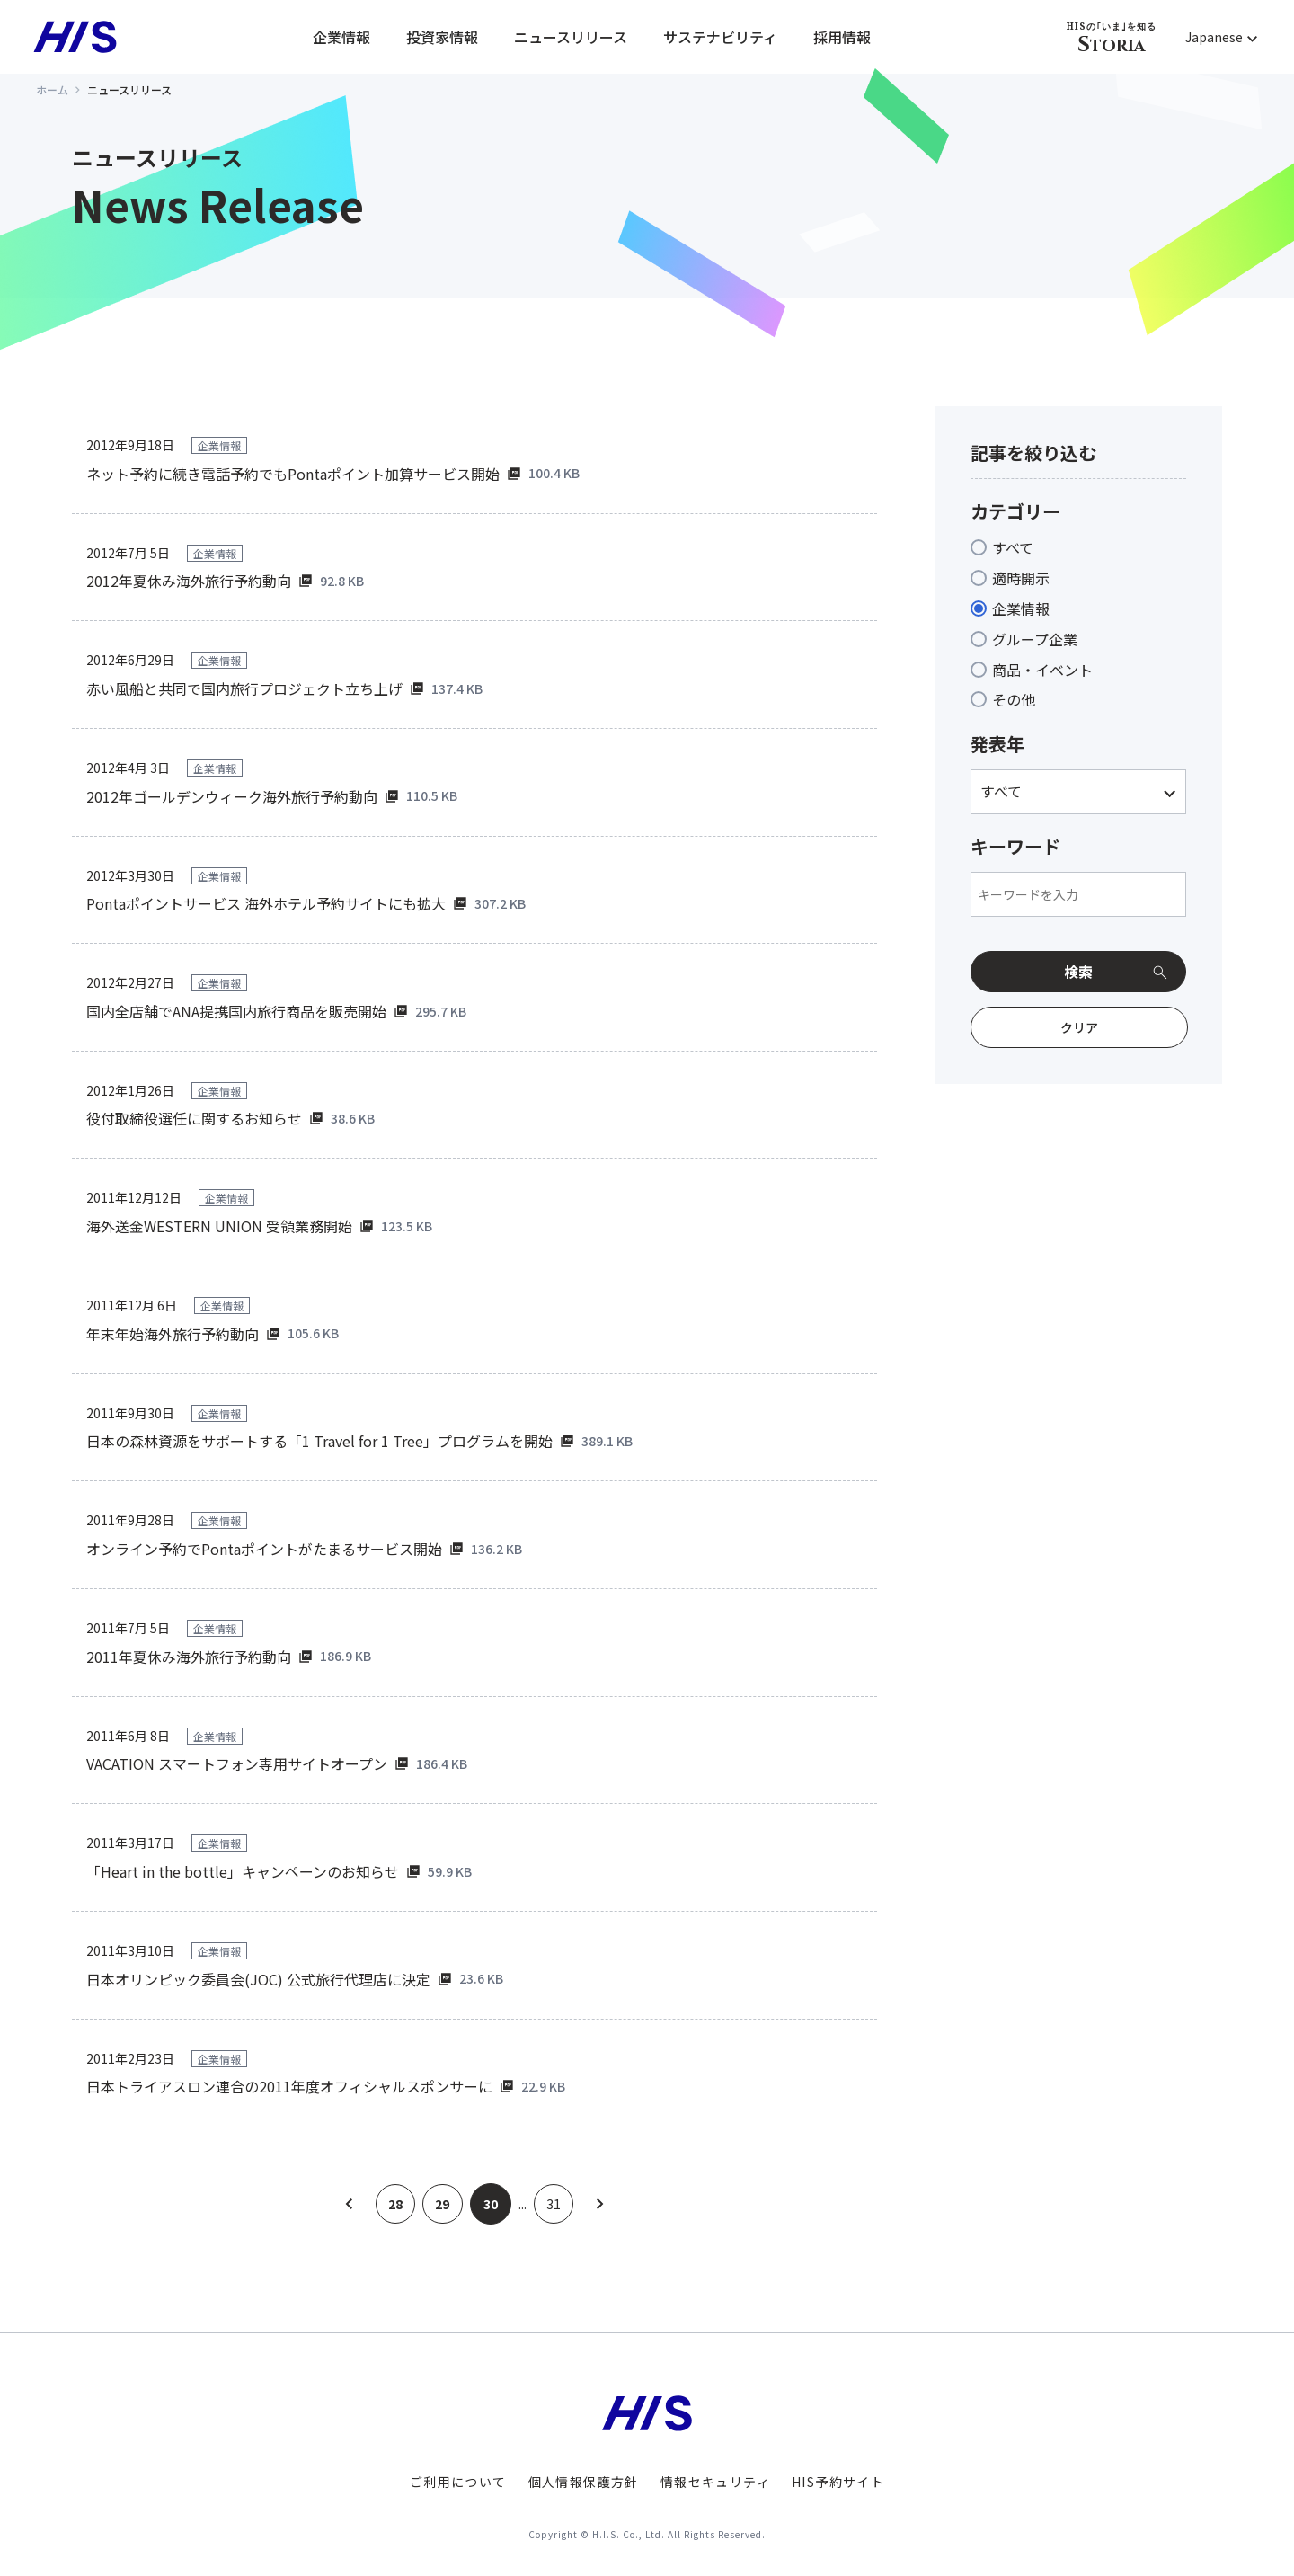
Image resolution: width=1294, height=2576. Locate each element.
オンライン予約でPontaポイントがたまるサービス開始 (264, 1548)
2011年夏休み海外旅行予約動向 (188, 1656)
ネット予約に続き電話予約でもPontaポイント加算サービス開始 (293, 473)
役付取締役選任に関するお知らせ (194, 1118)
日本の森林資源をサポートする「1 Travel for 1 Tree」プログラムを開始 (319, 1441)
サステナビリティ (720, 37)
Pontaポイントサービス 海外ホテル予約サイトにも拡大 (266, 903)
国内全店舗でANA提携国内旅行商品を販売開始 (236, 1011)
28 (394, 2204)
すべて (1012, 547)
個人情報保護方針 (583, 2482)
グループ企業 (1034, 639)
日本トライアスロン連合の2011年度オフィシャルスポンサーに (289, 2086)
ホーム (52, 89)
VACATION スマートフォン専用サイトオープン (236, 1763)
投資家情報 (442, 37)
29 (443, 2204)
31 (555, 2204)
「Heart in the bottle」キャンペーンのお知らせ (242, 1871)
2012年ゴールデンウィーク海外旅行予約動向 (231, 796)
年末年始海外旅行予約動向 (172, 1334)
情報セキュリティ (715, 2482)
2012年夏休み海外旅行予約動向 (188, 580)
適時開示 (1021, 578)
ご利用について (458, 2482)
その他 (1013, 699)
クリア (1079, 1027)
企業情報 (341, 37)
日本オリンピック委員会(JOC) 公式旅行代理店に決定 (258, 1979)
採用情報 (842, 37)
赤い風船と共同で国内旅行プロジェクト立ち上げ (244, 688)
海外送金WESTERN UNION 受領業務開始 (219, 1226)
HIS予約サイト (838, 2482)
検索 (1078, 971)
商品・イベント (1042, 669)
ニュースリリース (570, 37)
